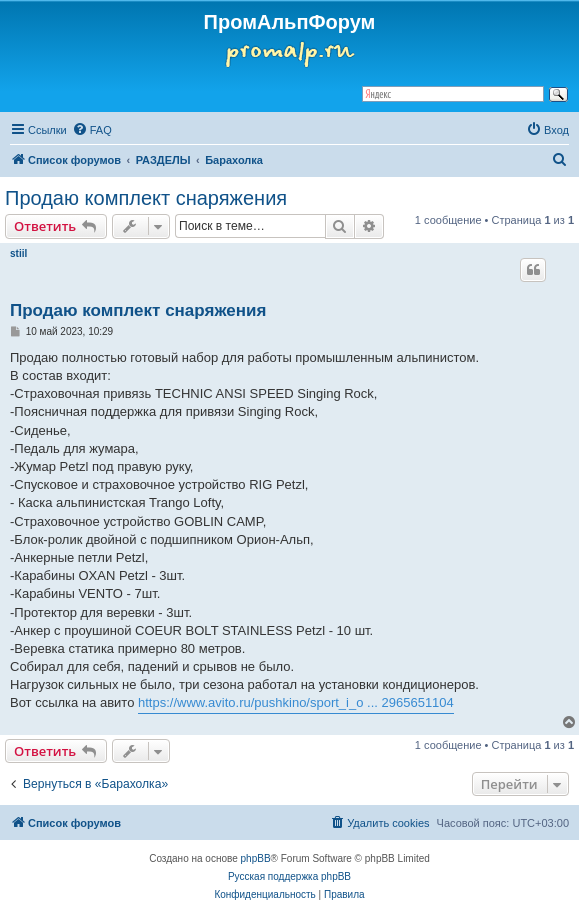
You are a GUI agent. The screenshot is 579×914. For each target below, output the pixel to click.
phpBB (256, 858)
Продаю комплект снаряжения (146, 198)
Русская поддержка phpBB (289, 876)
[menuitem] (92, 130)
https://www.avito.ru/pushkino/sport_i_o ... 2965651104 (296, 702)
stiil (18, 253)
